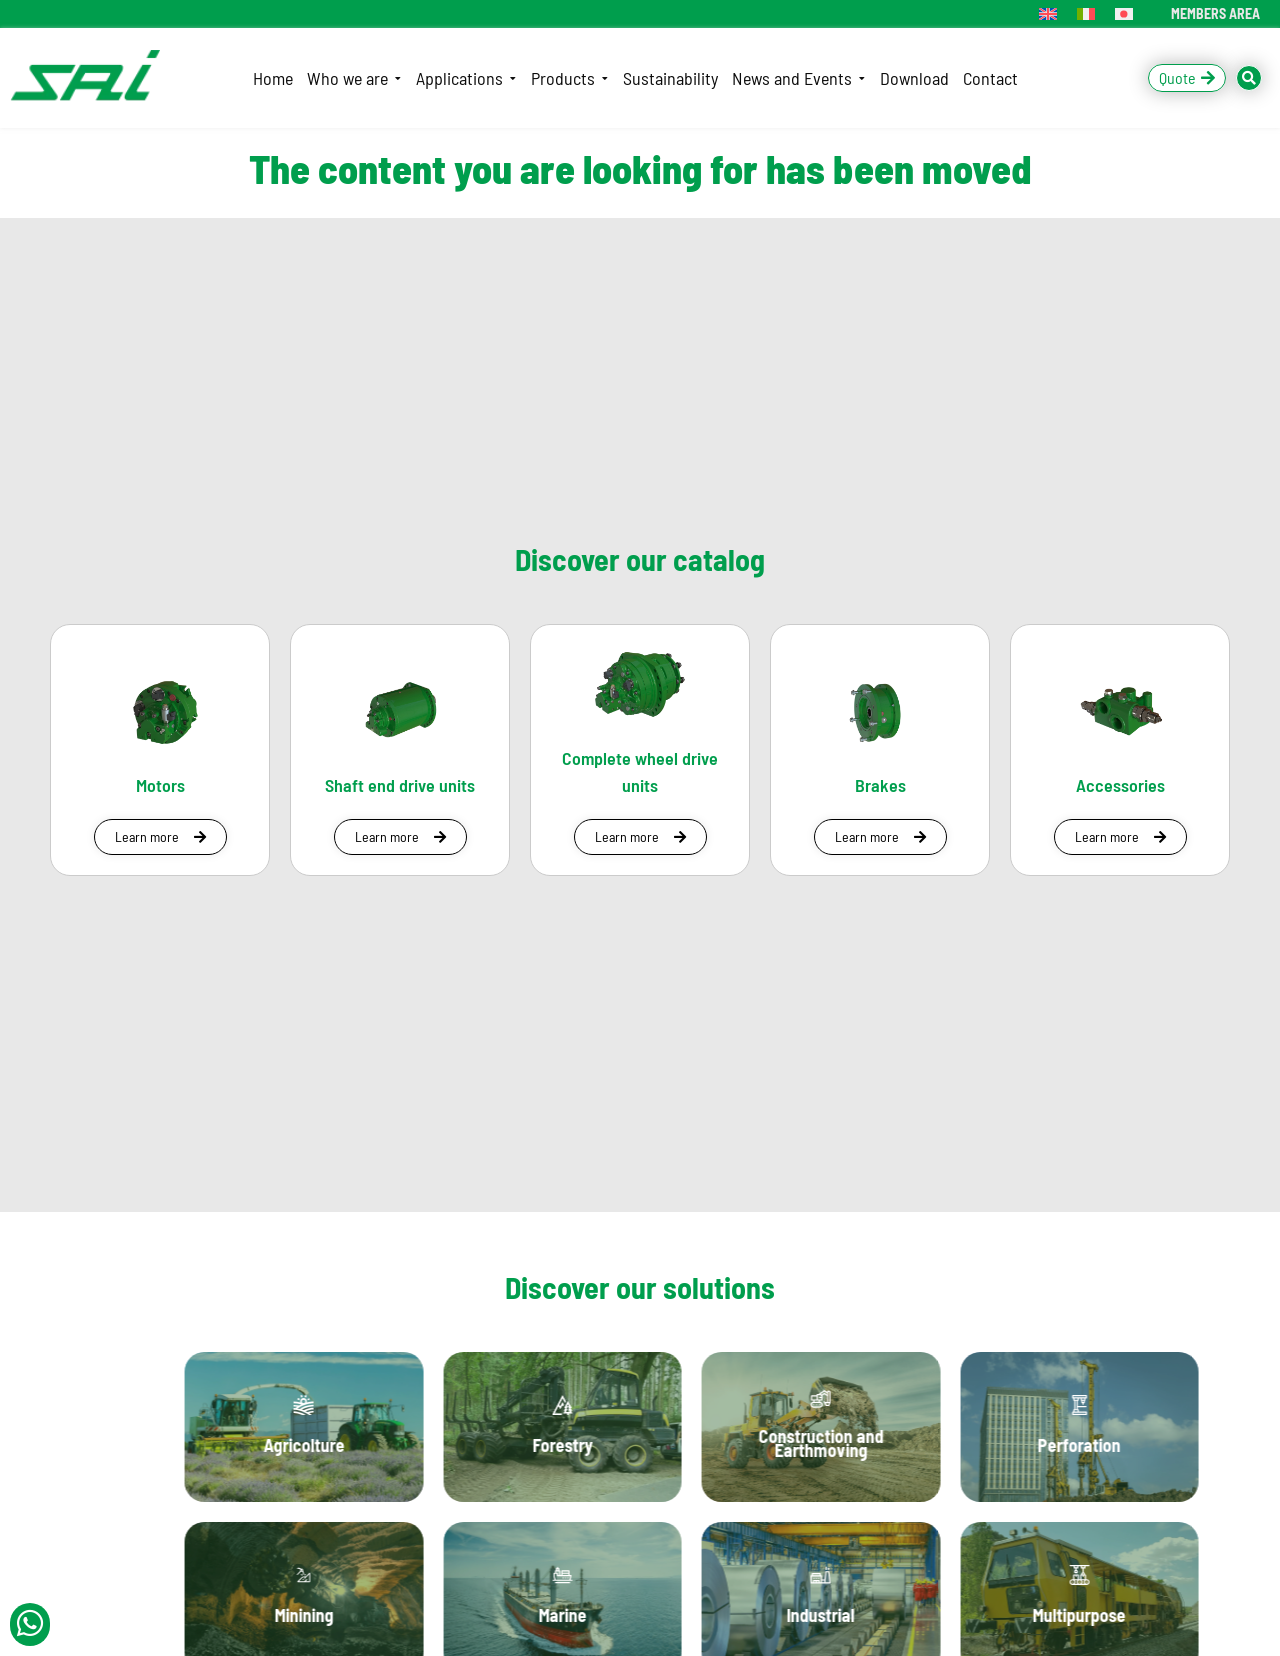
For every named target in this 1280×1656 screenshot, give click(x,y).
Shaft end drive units (400, 785)
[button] (160, 837)
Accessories (1120, 785)
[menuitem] (1048, 13)
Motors (160, 785)
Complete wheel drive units (640, 771)
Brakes (880, 785)
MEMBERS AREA (1215, 13)
